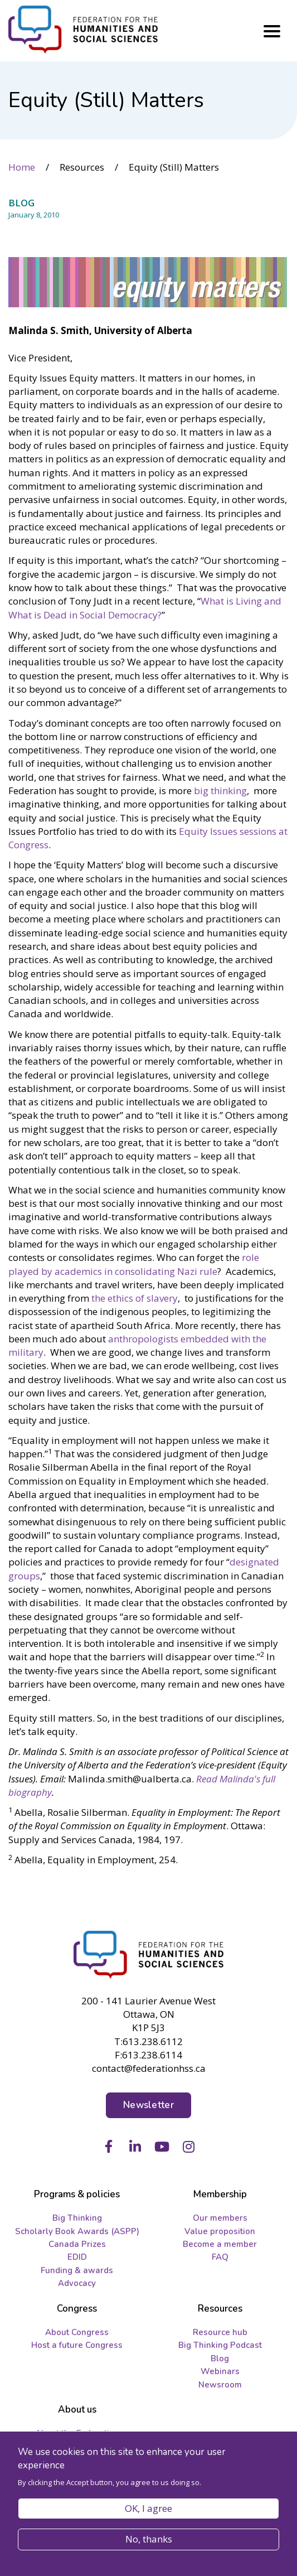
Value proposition (219, 2231)
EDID (77, 2257)
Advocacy (77, 2283)
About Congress (77, 2332)
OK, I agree (148, 2508)
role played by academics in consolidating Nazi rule (133, 1264)
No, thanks (148, 2538)
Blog (220, 2358)
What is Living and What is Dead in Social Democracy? (144, 608)
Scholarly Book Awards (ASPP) (77, 2231)
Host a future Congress (77, 2345)
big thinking (220, 790)
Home (21, 167)
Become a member (220, 2244)
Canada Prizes (77, 2244)
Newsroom (220, 2384)
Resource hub (220, 2332)
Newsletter (148, 2105)
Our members (220, 2218)
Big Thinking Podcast (220, 2345)
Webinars (220, 2371)
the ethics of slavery (134, 1298)
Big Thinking (77, 2218)
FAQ (220, 2257)
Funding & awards (77, 2270)
